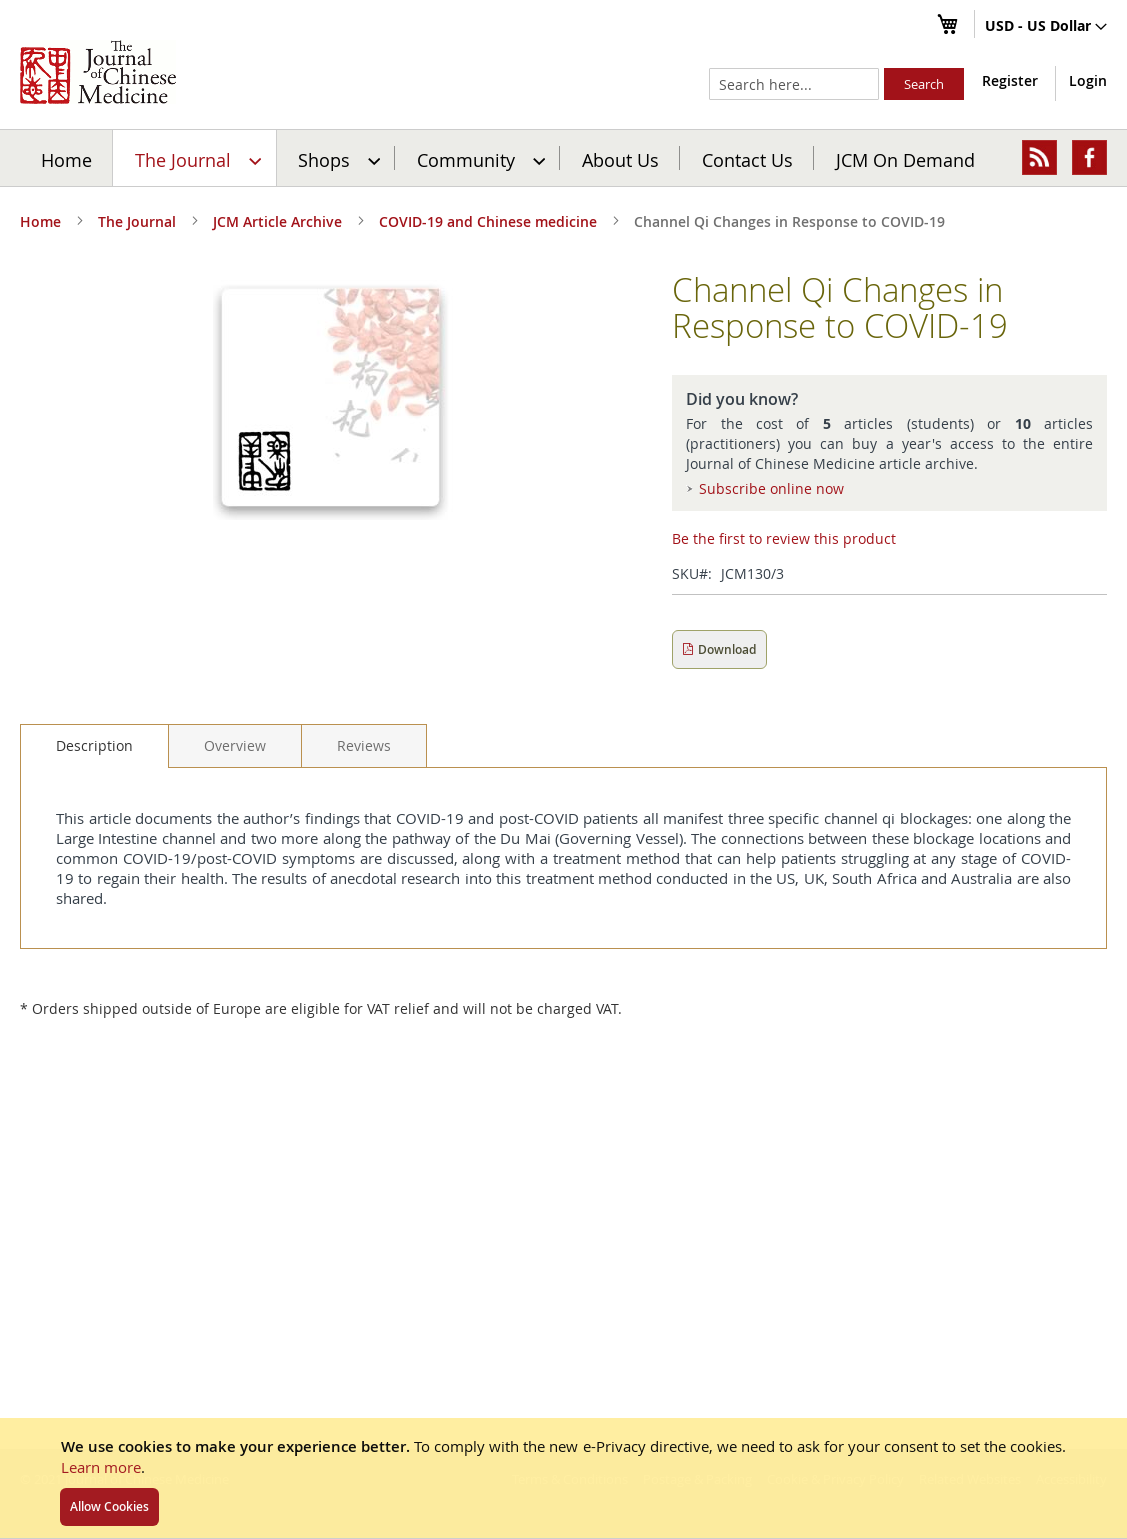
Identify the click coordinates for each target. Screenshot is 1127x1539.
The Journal (137, 221)
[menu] (563, 158)
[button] (1046, 27)
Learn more (101, 1467)
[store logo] (98, 72)
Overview (235, 745)
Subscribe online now (771, 488)
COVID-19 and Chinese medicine (488, 221)
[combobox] (794, 84)
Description (94, 745)
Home (66, 159)
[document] (563, 1478)
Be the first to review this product (784, 538)
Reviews (364, 745)
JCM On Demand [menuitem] (905, 159)
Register (1010, 80)
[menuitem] (195, 158)
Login (1088, 80)
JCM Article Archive (277, 221)
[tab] (94, 746)
